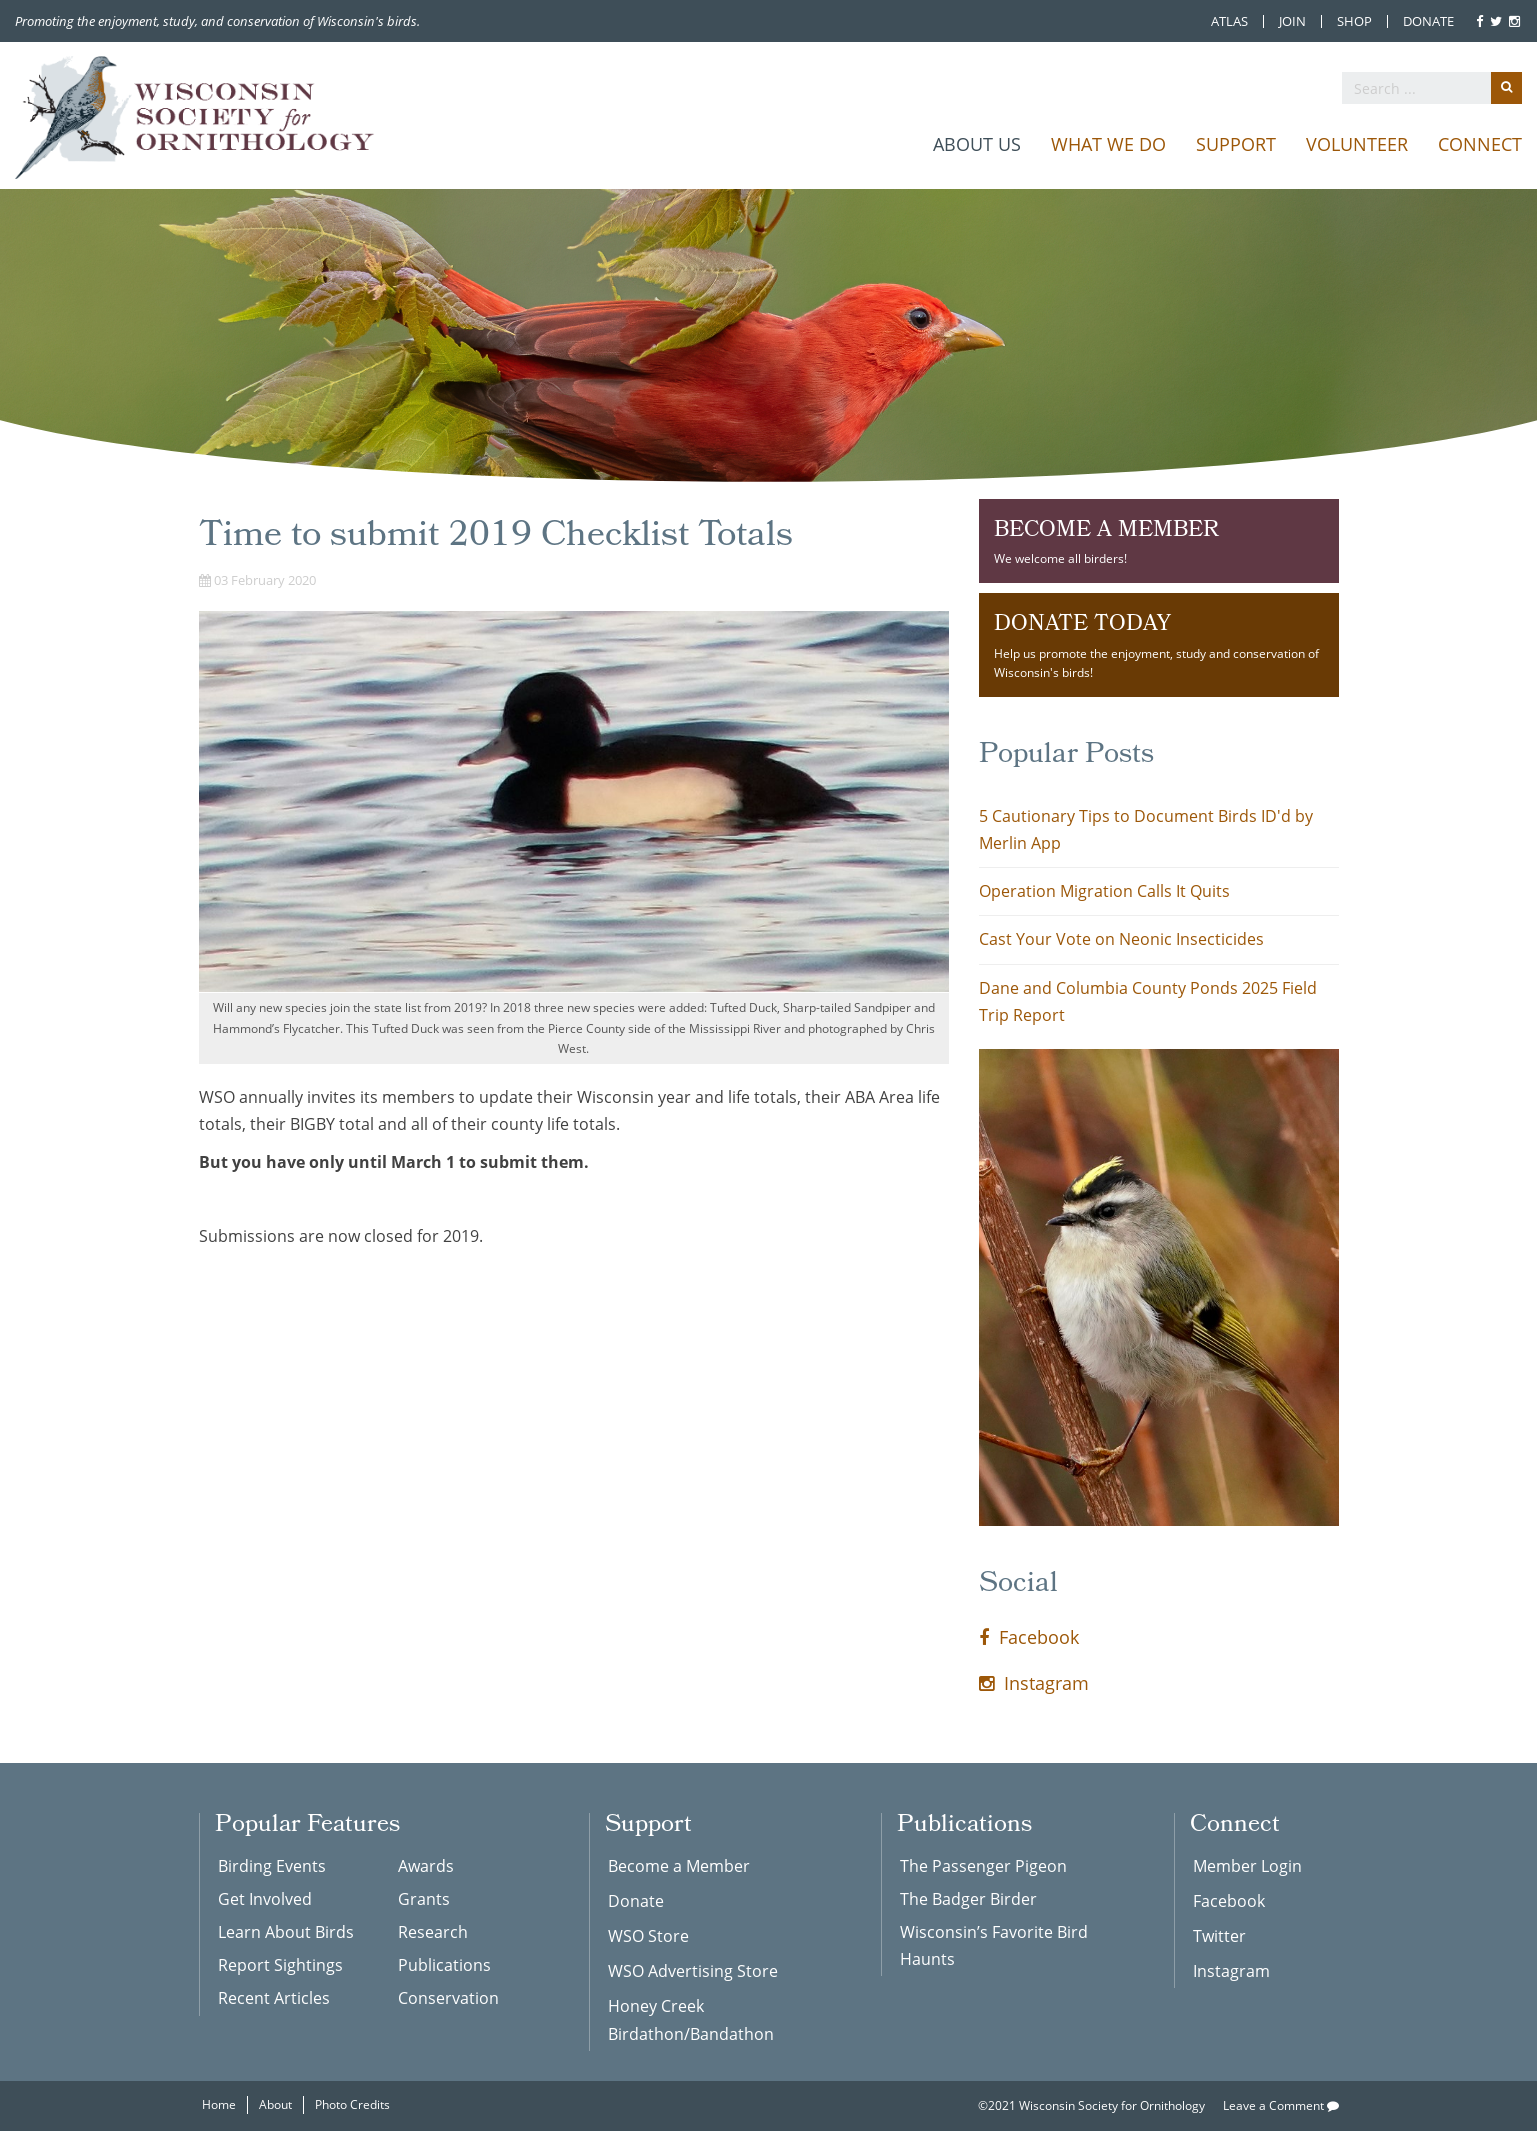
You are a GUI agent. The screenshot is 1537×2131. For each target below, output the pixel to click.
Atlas (1229, 21)
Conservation (448, 1998)
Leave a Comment (1281, 2105)
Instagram (1034, 1683)
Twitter (1219, 1936)
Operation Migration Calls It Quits (1104, 891)
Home (219, 2104)
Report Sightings (280, 1965)
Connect (1480, 144)
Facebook (1029, 1637)
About (275, 2104)
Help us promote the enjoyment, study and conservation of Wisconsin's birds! (1159, 643)
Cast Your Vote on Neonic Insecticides (1121, 939)
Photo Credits (352, 2104)
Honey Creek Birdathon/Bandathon (691, 2019)
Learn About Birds (286, 1932)
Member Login (1247, 1866)
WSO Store (648, 1936)
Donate (1428, 21)
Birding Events (272, 1866)
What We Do (1108, 144)
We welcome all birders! (1159, 540)
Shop (1354, 21)
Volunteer (1357, 144)
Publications (444, 1965)
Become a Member (679, 1866)
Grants (424, 1899)
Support (1236, 144)
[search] (1432, 88)
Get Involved (265, 1899)
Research (433, 1932)
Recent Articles (274, 1998)
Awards (426, 1866)
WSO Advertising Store (693, 1971)
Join (1292, 21)
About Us (977, 144)
